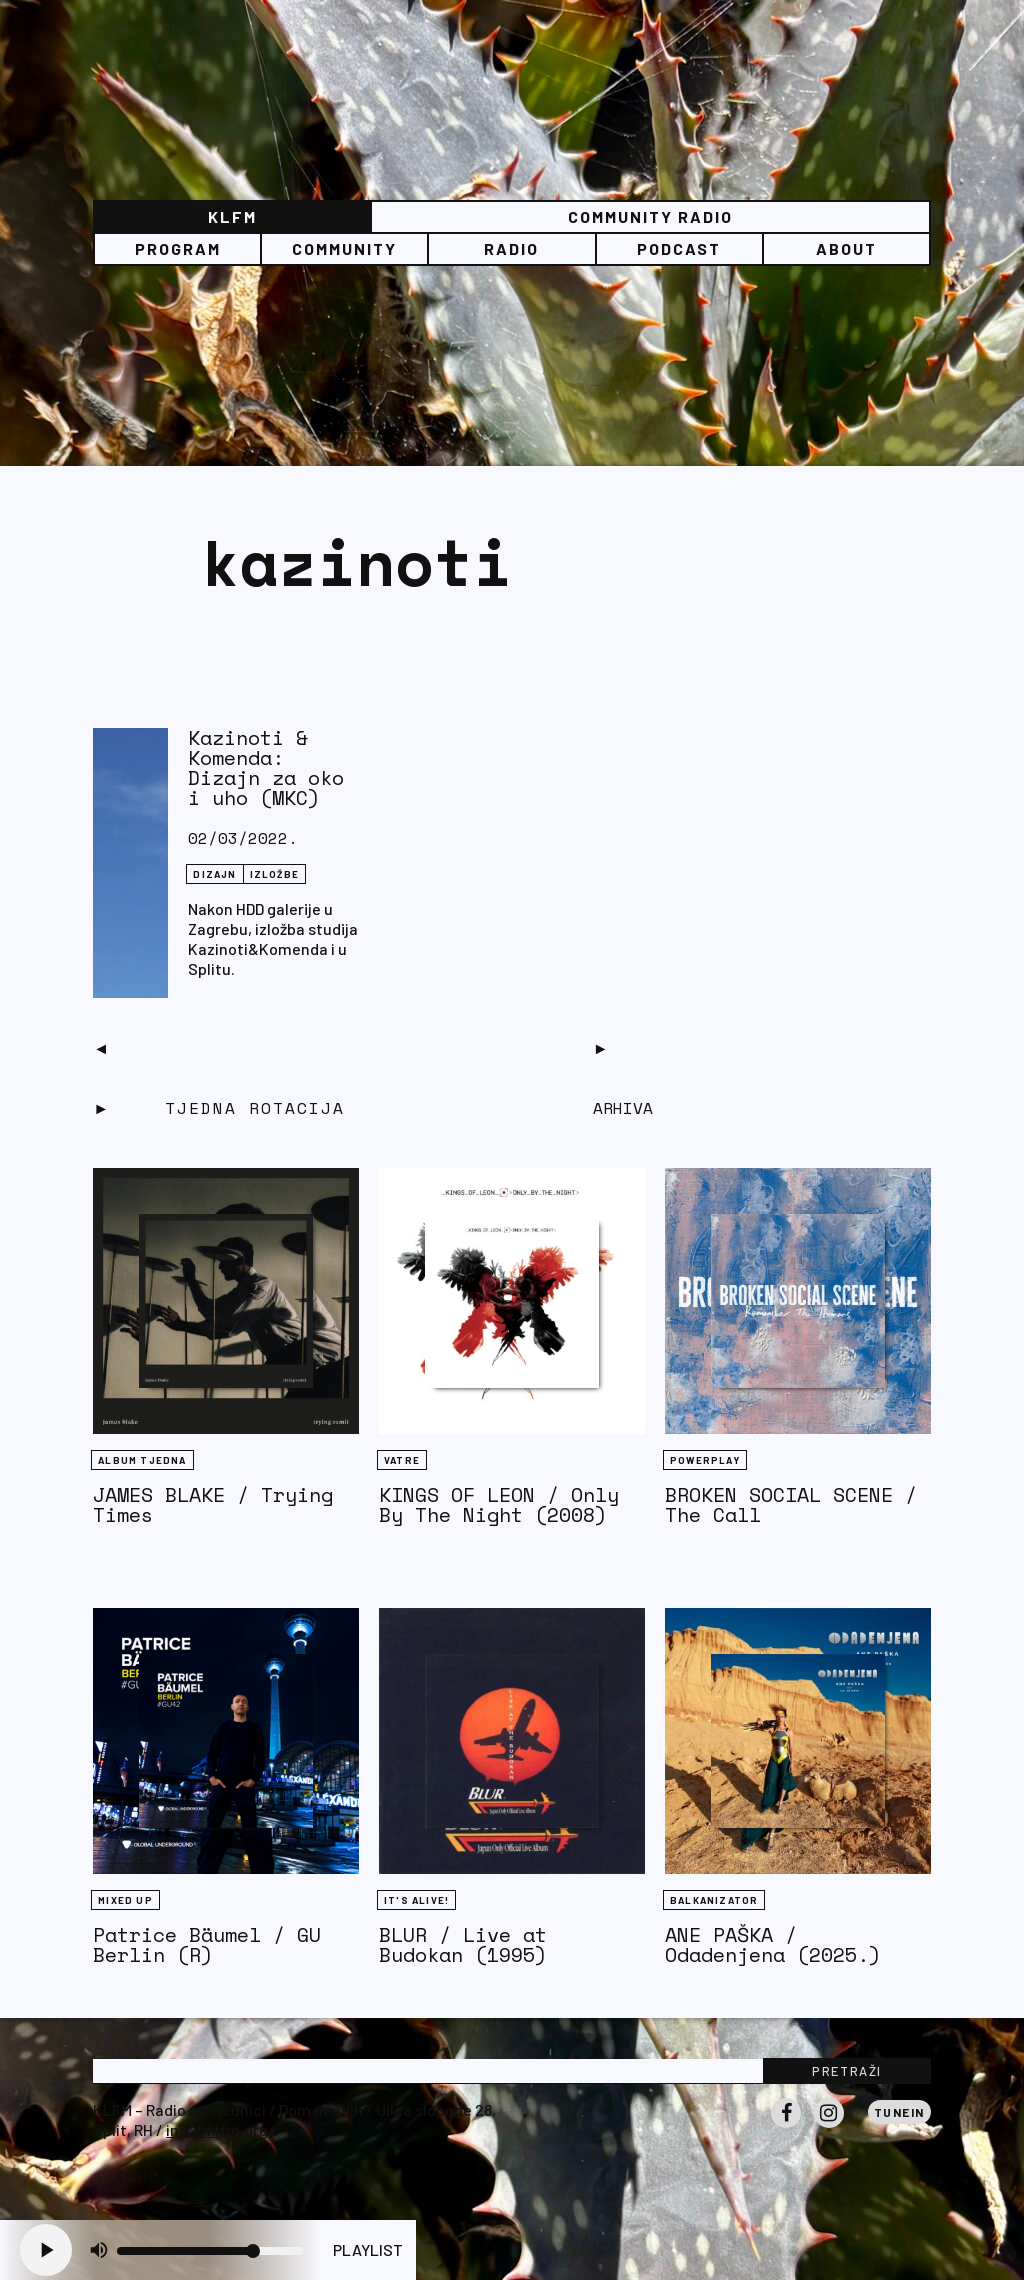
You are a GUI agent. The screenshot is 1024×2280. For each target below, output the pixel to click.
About (846, 248)
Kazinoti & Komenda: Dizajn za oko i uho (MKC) (266, 767)
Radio (511, 248)
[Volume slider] (210, 2251)
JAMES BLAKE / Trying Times (213, 1504)
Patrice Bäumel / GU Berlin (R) (207, 1944)
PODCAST (679, 248)
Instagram (829, 2127)
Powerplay (705, 1460)
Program (178, 248)
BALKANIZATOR (714, 1900)
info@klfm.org (217, 2129)
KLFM (232, 216)
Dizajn (214, 874)
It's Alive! (416, 1900)
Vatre (402, 1460)
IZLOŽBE (274, 874)
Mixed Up (125, 1900)
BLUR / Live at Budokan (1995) (463, 1944)
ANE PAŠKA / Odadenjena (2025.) (773, 1944)
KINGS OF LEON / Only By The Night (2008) (499, 1504)
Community (344, 248)
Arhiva (623, 1108)
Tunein (899, 2112)
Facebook (786, 2127)
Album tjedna (142, 1460)
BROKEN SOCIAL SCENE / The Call (791, 1504)
